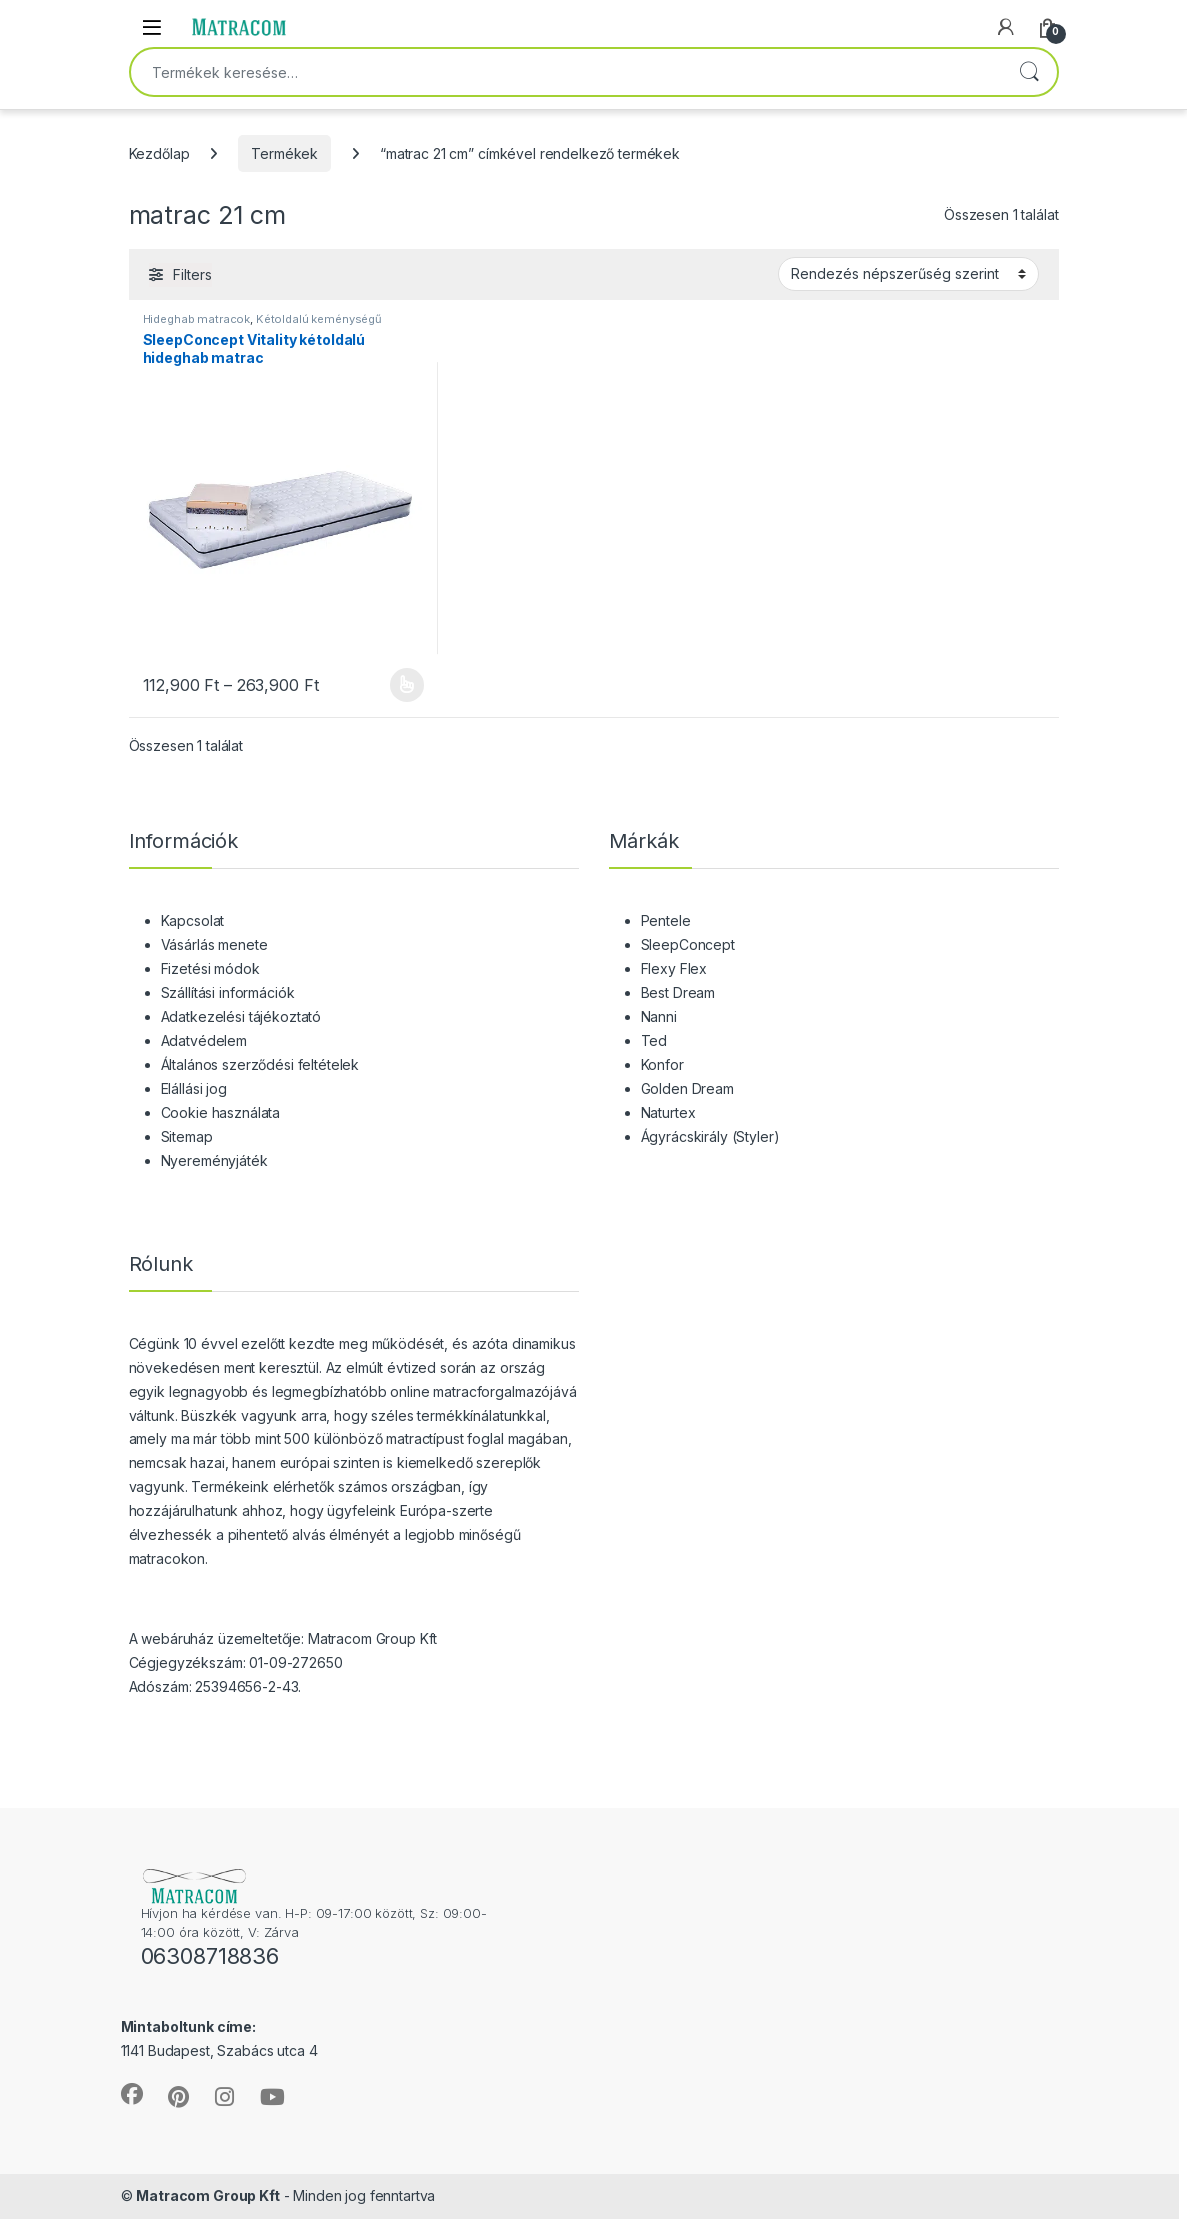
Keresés (1029, 72)
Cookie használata (221, 1112)
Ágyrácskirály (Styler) (710, 1136)
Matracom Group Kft (207, 2195)
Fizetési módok (210, 968)
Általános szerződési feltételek (260, 1064)
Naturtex (668, 1112)
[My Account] (1006, 27)
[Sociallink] (132, 2094)
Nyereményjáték (214, 1160)
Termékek (284, 153)
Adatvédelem (204, 1040)
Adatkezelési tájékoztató (241, 1016)
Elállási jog (194, 1088)
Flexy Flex (674, 968)
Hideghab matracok (197, 319)
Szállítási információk (228, 992)
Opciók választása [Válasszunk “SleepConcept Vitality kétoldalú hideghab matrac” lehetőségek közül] (407, 685)
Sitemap (187, 1136)
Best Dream (678, 992)
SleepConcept (688, 944)
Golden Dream (687, 1088)
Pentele (666, 920)
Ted (654, 1040)
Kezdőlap (159, 153)
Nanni (659, 1016)
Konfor (662, 1064)
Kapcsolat (193, 920)
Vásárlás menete (214, 944)
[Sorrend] (908, 274)
